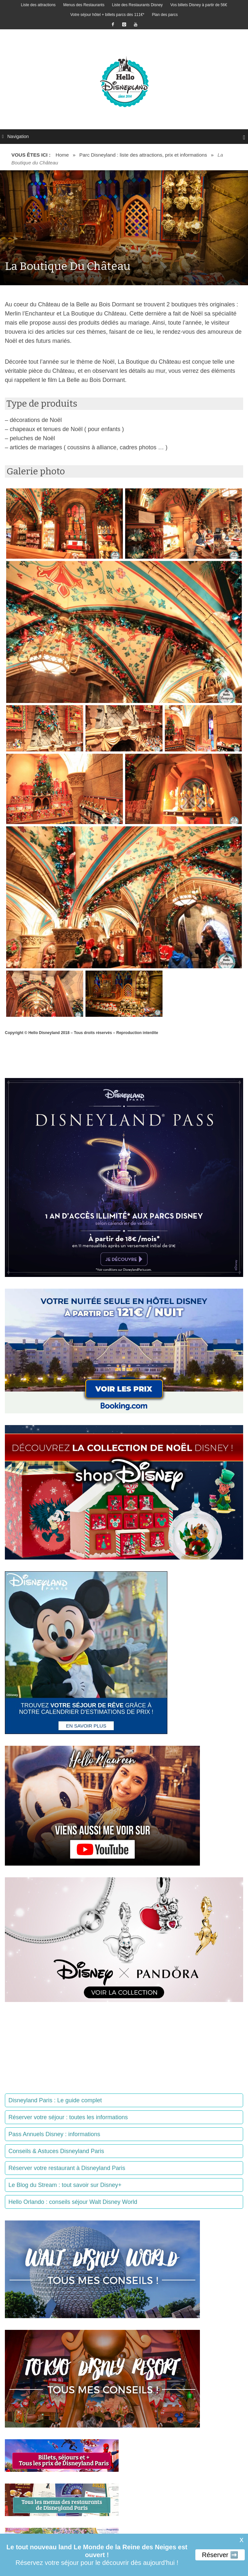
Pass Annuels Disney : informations (54, 2134)
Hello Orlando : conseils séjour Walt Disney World (72, 2202)
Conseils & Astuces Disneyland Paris (56, 2151)
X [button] (241, 2540)
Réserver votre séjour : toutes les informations (68, 2117)
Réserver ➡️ (220, 2554)
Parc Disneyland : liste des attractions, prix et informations (143, 155)
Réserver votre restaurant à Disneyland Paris (66, 2168)
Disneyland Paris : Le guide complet (55, 2100)
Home (62, 155)
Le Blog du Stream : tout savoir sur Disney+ (65, 2185)
